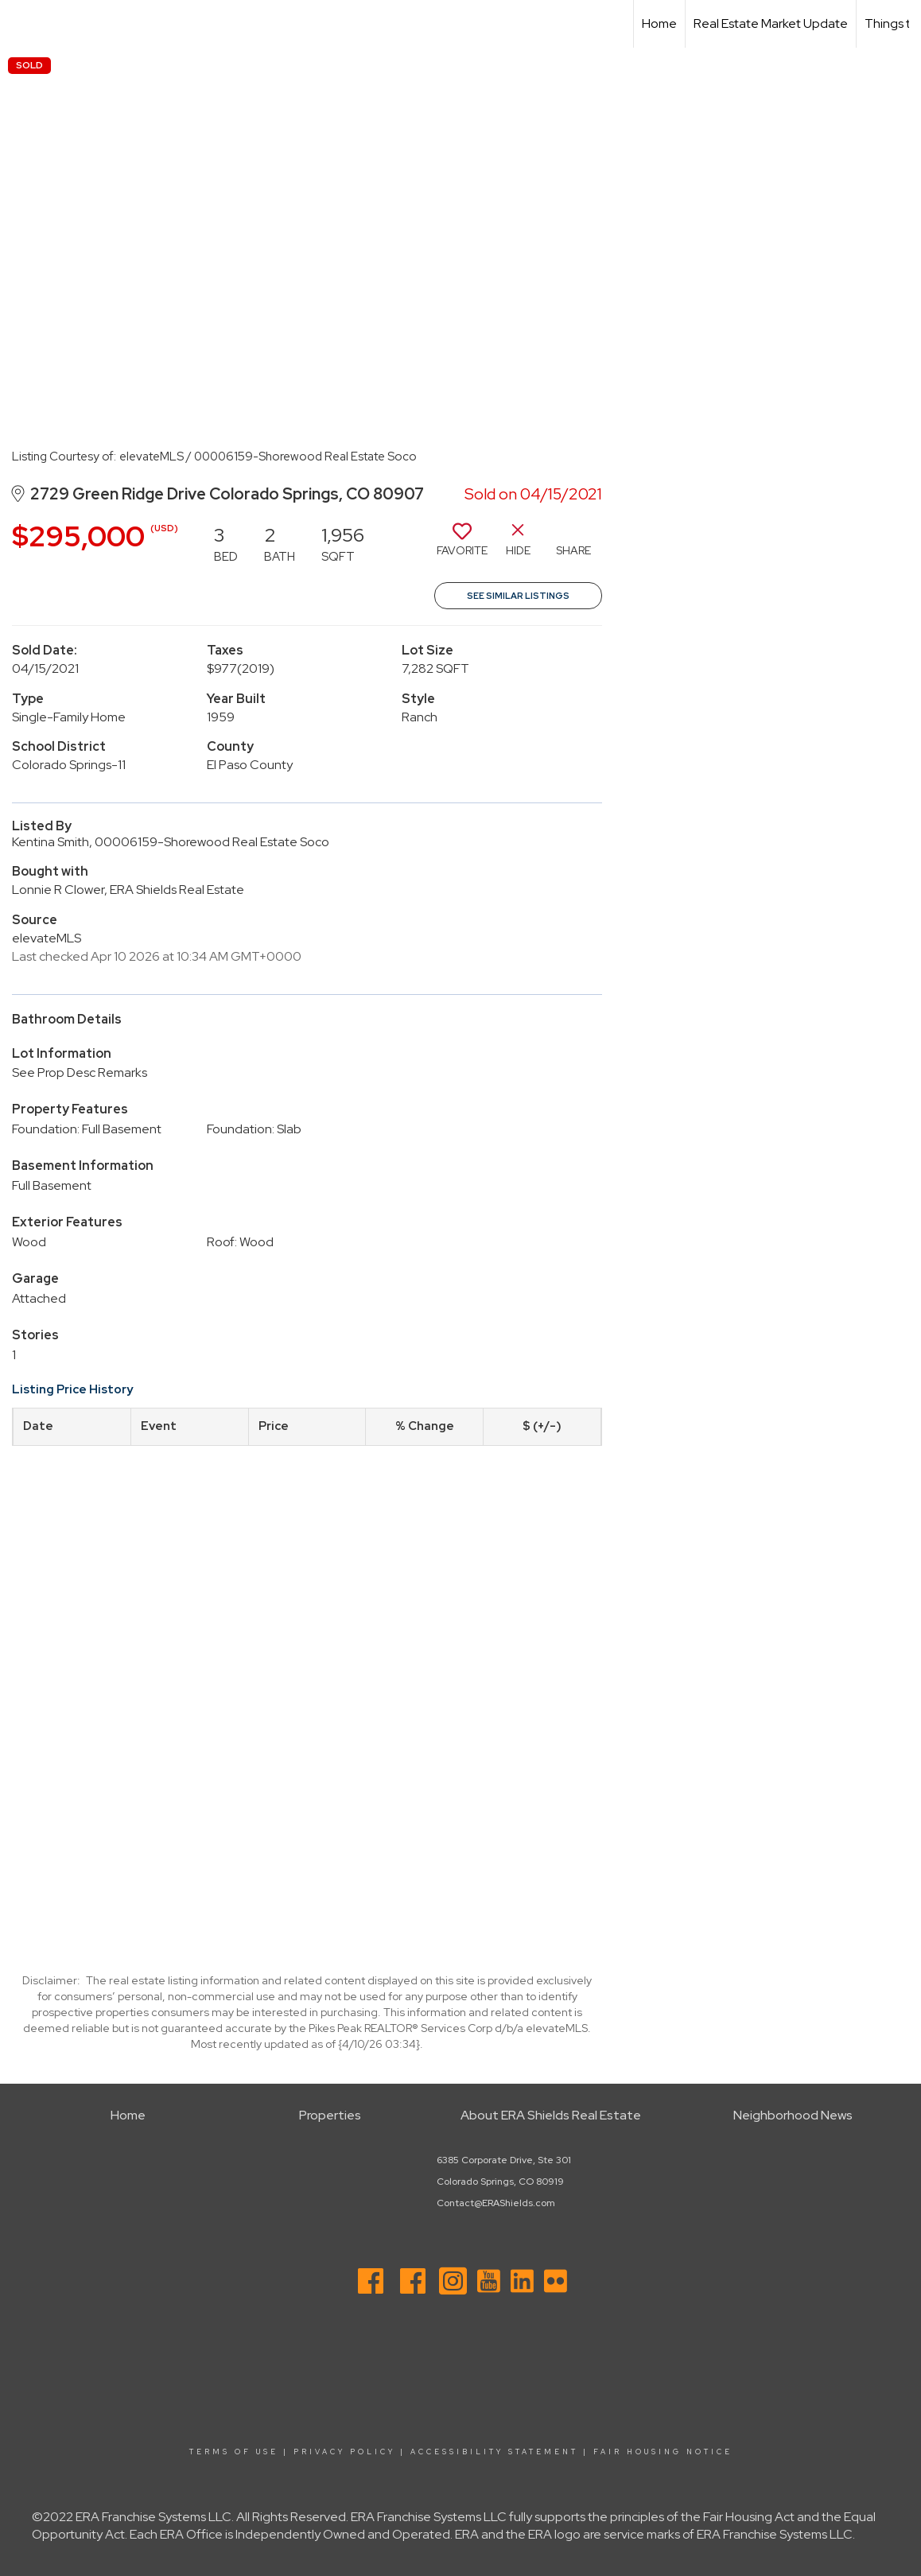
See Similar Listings (518, 595)
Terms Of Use (233, 2452)
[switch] (462, 545)
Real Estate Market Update (771, 23)
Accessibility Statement (494, 2452)
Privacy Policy (344, 2452)
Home (659, 23)
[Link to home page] (20, 24)
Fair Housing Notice (663, 2452)
